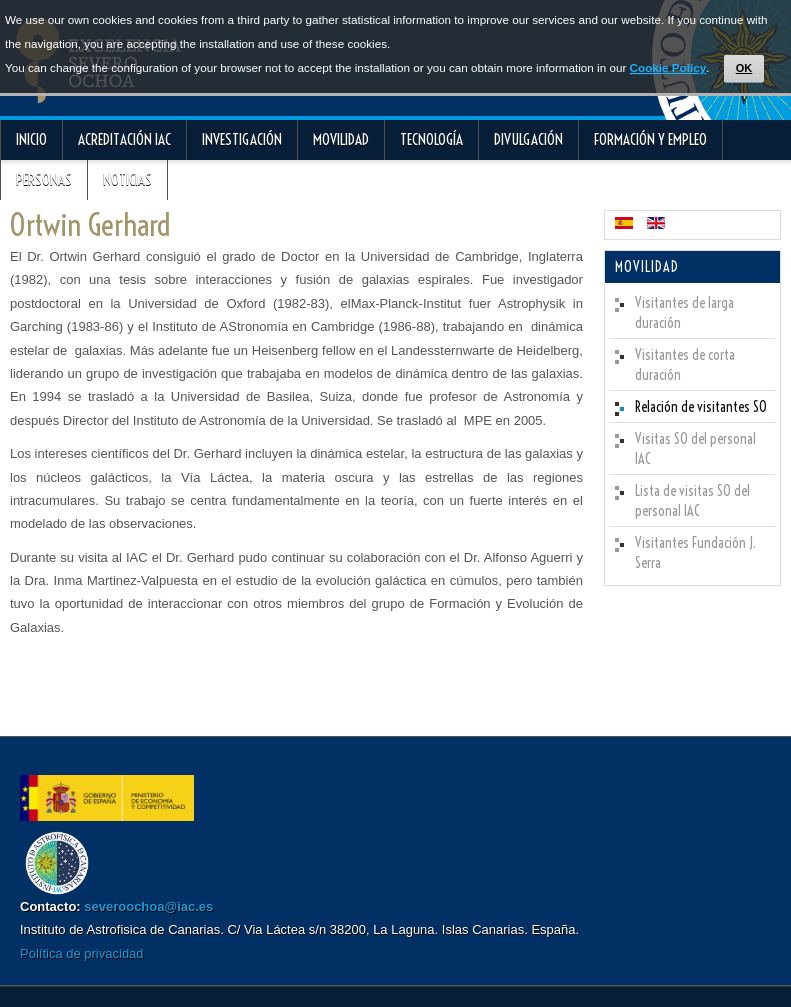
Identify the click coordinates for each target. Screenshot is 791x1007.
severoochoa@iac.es (148, 906)
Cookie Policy (668, 67)
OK (744, 68)
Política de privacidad (82, 953)
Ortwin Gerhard (90, 225)
